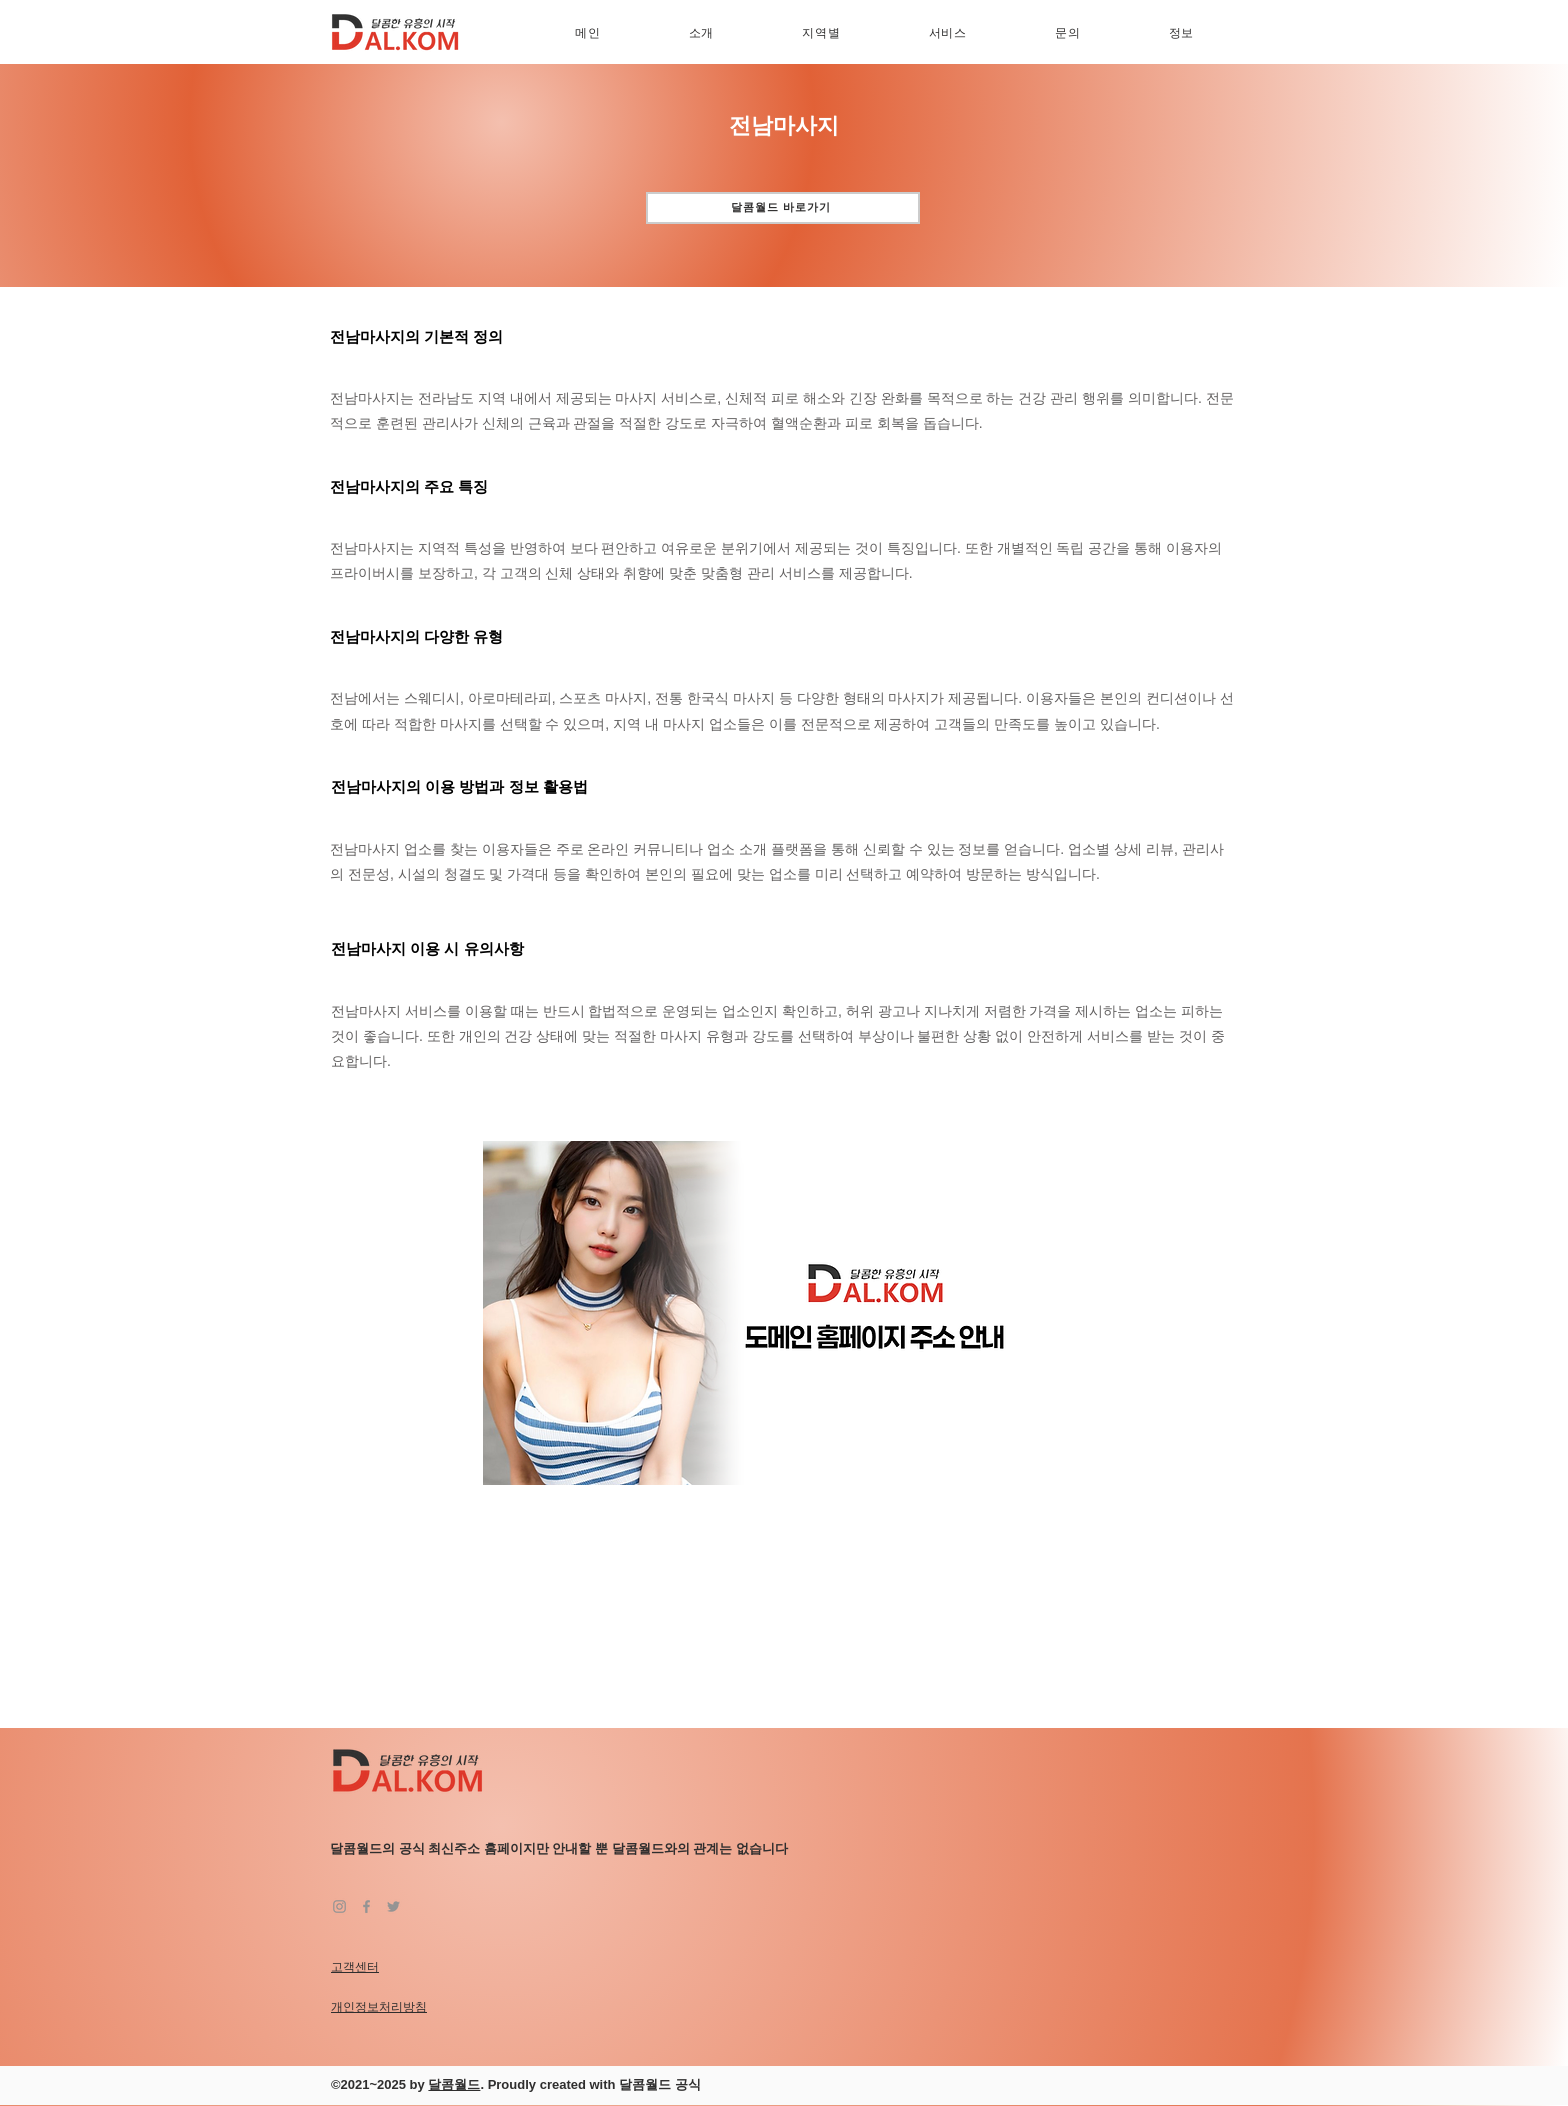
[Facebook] (366, 1906)
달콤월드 (454, 2084)
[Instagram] (339, 1906)
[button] (821, 33)
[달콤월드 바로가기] (783, 208)
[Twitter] (393, 1906)
